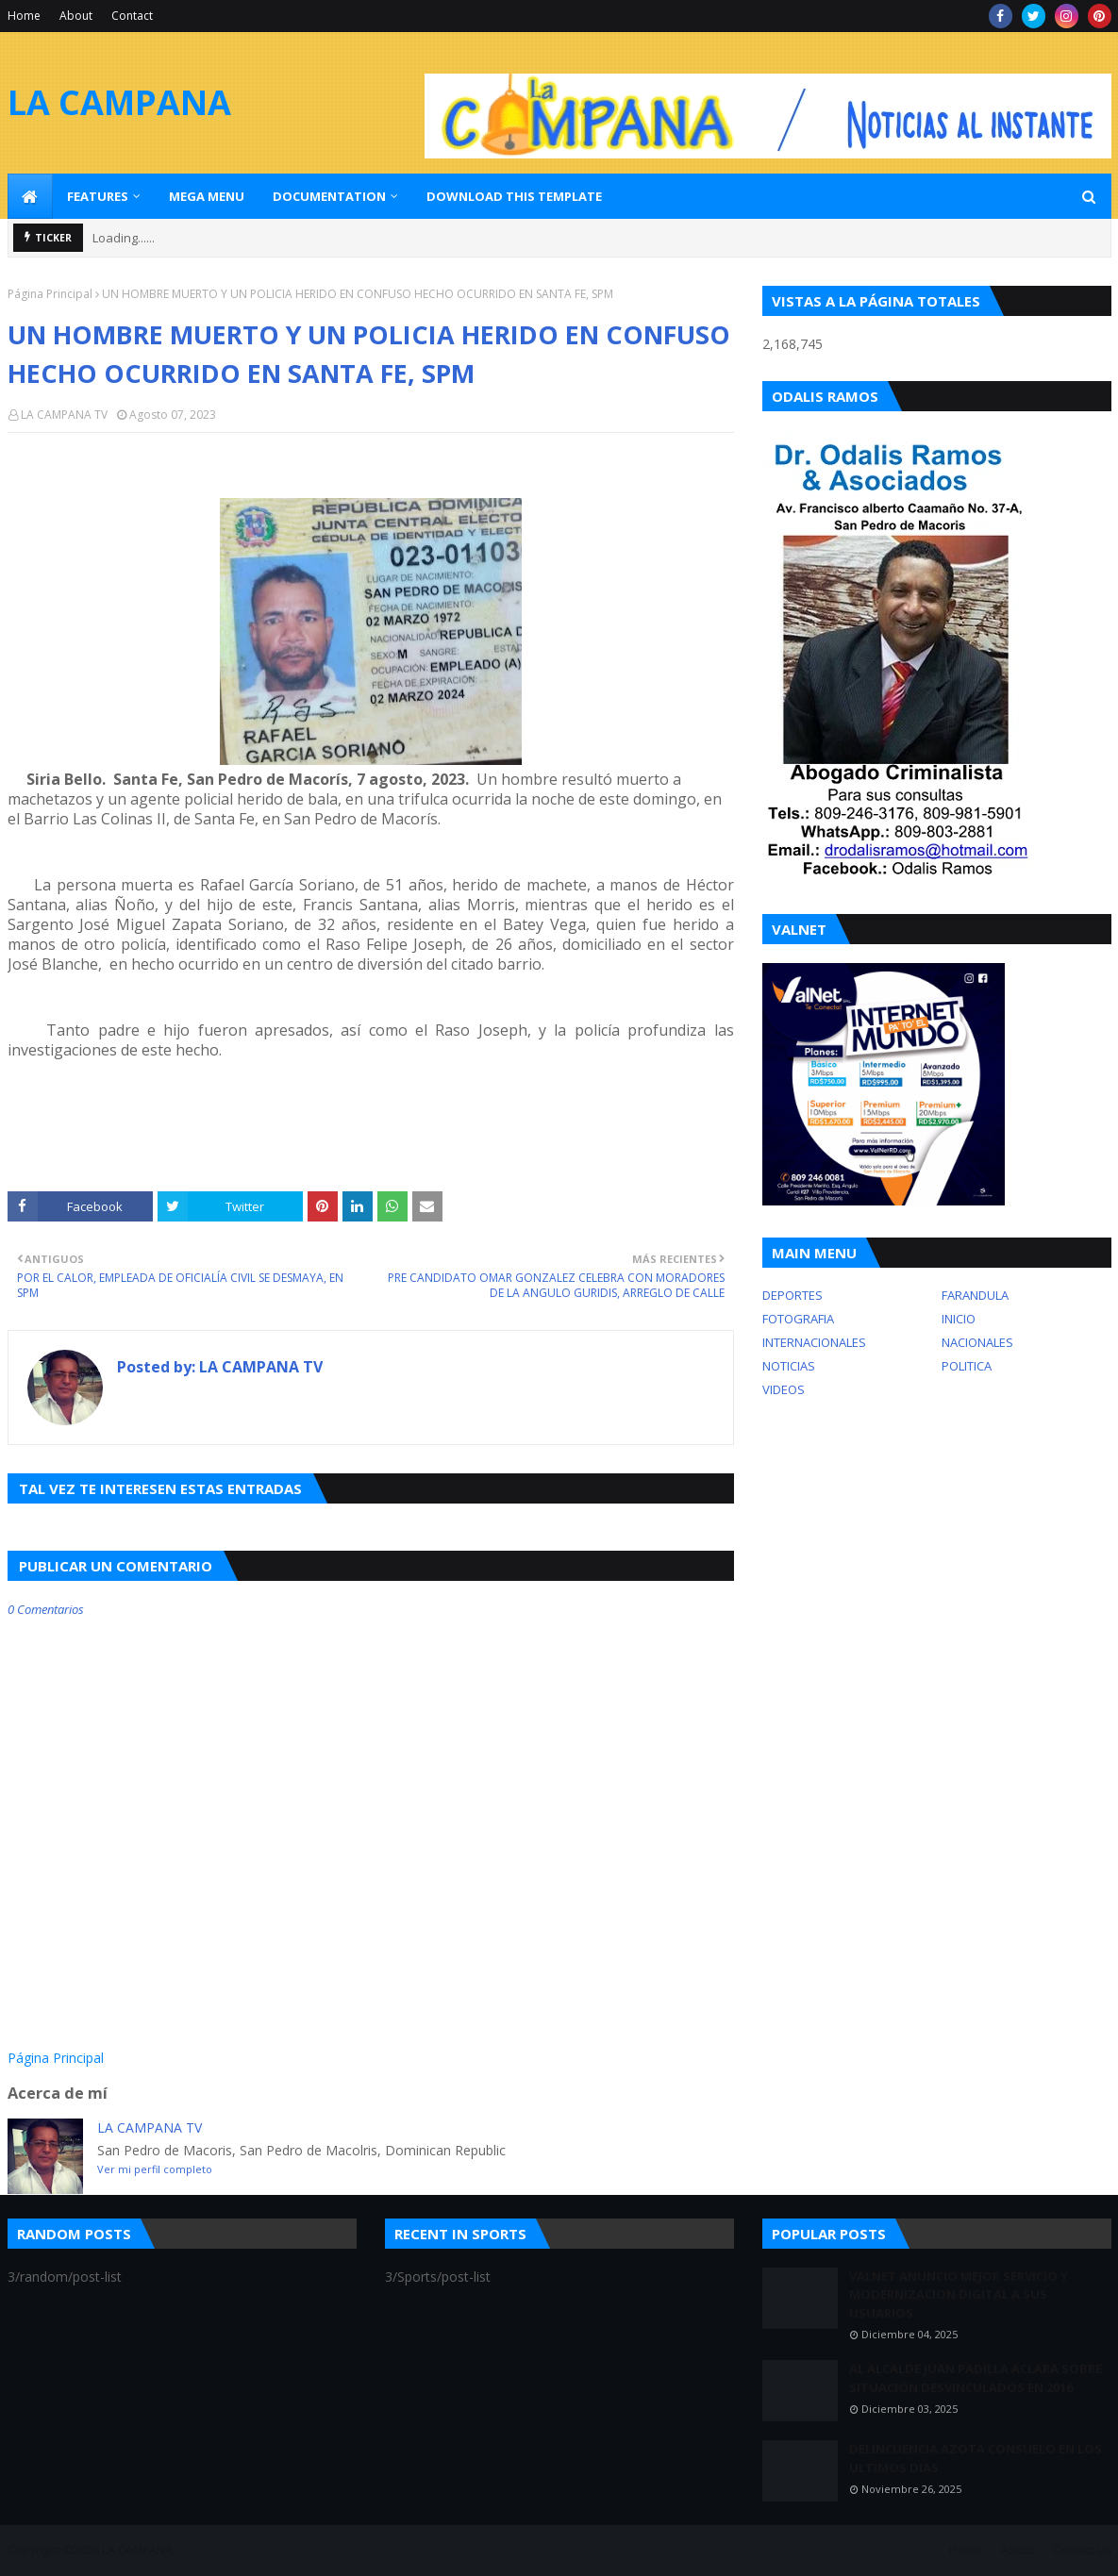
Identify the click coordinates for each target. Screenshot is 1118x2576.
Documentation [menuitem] (329, 196)
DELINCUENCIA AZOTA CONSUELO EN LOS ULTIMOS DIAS (975, 2458)
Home (24, 16)
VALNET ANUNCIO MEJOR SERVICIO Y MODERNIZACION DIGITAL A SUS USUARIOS (958, 2294)
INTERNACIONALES (814, 1342)
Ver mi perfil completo (154, 2169)
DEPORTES (792, 1295)
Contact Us (1082, 2550)
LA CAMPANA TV (64, 415)
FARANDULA (975, 1295)
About (75, 16)
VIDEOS (783, 1389)
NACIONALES (977, 1342)
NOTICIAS (788, 1365)
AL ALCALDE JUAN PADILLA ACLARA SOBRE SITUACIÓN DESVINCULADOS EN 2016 (975, 2378)
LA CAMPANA (119, 102)
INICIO (959, 1318)
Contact (132, 16)
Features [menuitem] (97, 196)
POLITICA (967, 1365)
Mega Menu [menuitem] (206, 196)
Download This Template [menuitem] (514, 196)
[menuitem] (30, 196)
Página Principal (50, 294)
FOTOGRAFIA (798, 1318)
